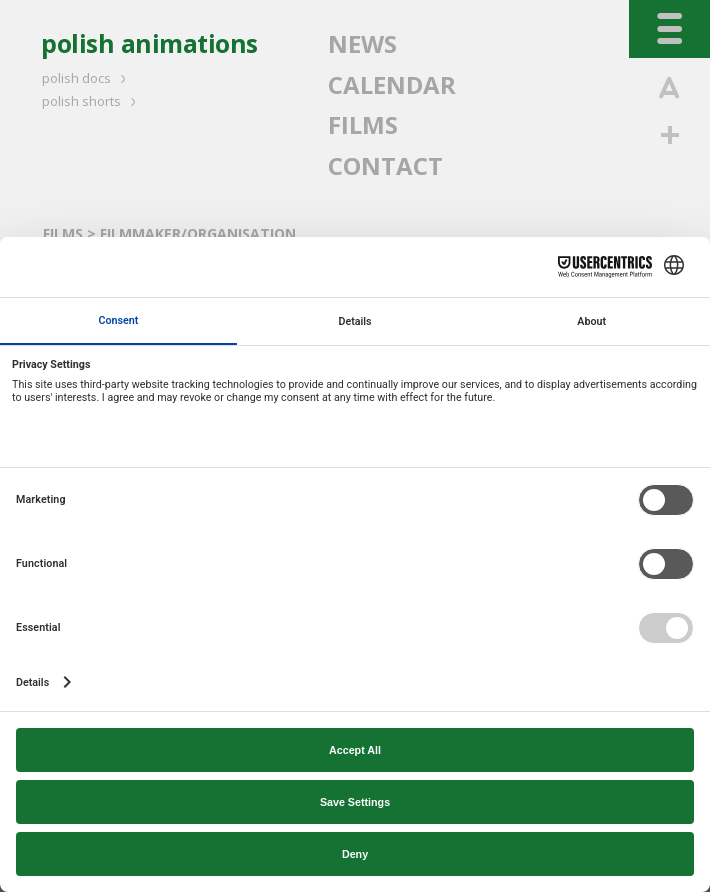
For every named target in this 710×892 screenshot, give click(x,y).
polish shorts (92, 101)
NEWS (362, 43)
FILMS (363, 124)
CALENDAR (392, 84)
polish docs (87, 78)
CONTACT (385, 165)
